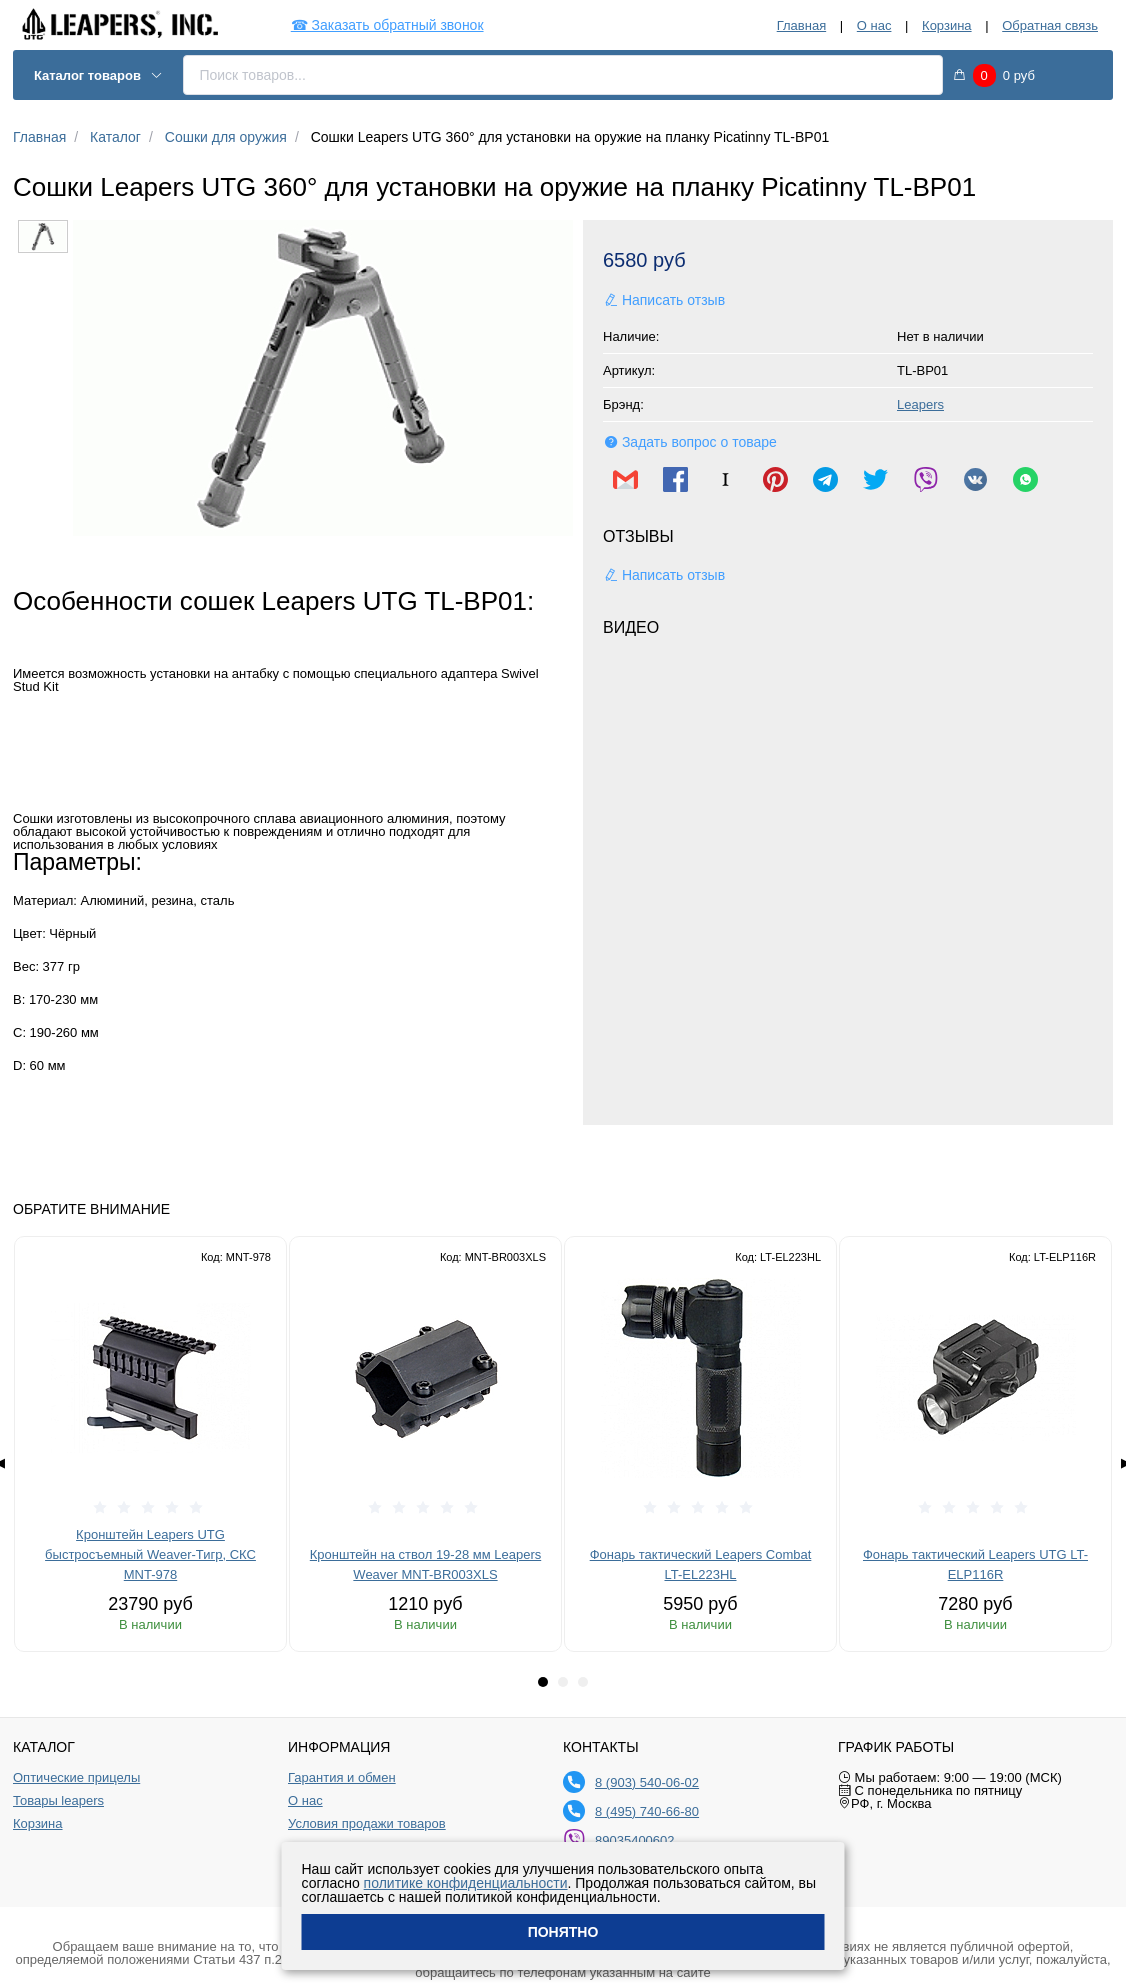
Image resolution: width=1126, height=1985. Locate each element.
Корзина (947, 25)
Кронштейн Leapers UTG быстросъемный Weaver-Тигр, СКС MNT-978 (150, 1554)
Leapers (920, 404)
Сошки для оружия (226, 137)
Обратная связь (1050, 25)
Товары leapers (58, 1801)
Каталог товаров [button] (98, 75)
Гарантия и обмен (342, 1778)
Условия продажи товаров (367, 1824)
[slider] (150, 1508)
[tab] (543, 1682)
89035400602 (635, 1840)
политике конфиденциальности (466, 1883)
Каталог (115, 137)
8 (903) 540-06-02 (647, 1782)
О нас (874, 25)
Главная (801, 25)
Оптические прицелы (76, 1778)
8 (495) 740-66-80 (647, 1811)
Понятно (563, 1932)
